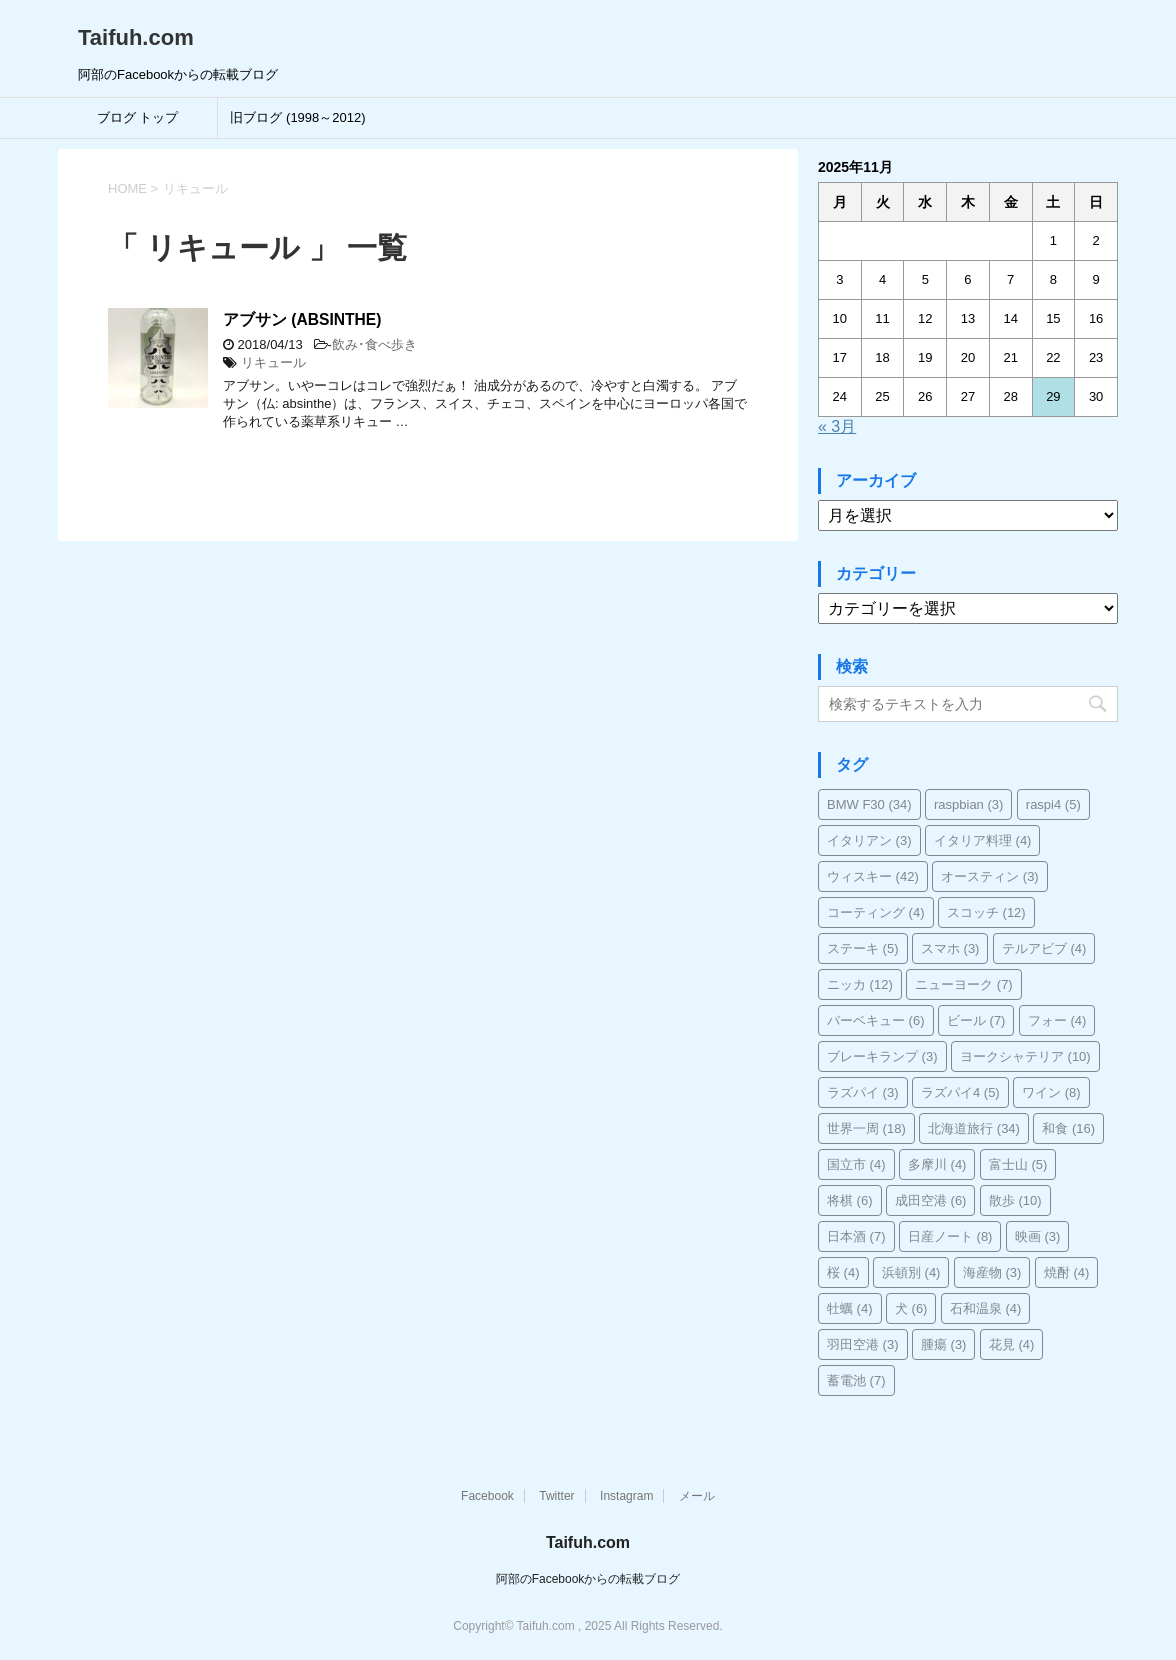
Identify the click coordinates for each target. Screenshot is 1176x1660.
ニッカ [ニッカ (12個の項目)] (860, 984)
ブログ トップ (138, 117)
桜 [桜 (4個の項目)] (843, 1272)
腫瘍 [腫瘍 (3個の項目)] (944, 1344)
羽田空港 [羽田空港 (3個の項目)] (863, 1344)
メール (697, 1496)
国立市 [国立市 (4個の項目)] (856, 1164)
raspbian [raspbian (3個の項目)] (968, 804)
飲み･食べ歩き (374, 344)
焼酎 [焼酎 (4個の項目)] (1067, 1272)
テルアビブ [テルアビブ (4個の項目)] (1044, 948)
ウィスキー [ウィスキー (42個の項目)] (873, 876)
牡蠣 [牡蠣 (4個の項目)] (850, 1308)
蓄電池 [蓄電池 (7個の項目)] (856, 1380)
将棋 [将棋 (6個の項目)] (850, 1200)
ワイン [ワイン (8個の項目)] (1051, 1092)
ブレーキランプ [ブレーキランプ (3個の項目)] (882, 1056)
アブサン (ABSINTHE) (302, 319)
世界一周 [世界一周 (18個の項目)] (866, 1128)
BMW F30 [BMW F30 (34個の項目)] (869, 804)
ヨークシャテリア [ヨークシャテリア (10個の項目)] (1025, 1056)
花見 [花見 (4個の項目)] (1012, 1344)
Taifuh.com (136, 37)
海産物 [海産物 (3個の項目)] (992, 1272)
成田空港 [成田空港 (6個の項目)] (931, 1200)
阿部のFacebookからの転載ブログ (588, 1579)
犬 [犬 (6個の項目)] (911, 1308)
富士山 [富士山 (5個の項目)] (1018, 1164)
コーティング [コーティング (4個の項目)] (876, 912)
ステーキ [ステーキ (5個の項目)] (863, 948)
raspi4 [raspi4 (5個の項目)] (1053, 804)
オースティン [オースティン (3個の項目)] (990, 876)
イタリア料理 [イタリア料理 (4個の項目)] (983, 840)
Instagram (626, 1496)
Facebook (487, 1496)
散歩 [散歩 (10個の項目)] (1015, 1200)
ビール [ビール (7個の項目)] (976, 1020)
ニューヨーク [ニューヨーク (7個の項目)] (964, 984)
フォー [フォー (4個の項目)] (1057, 1020)
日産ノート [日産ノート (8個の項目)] (950, 1236)
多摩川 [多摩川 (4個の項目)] (937, 1164)
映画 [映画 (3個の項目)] (1038, 1236)
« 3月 (837, 426)
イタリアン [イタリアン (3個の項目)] (869, 840)
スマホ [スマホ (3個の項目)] (950, 948)
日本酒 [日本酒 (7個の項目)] (856, 1236)
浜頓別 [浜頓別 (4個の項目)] (911, 1272)
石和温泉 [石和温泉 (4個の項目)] (986, 1308)
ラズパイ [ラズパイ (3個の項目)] (863, 1092)
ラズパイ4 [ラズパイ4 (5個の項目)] (960, 1092)
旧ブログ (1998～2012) (297, 117)
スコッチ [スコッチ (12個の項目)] (986, 912)
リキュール (273, 362)
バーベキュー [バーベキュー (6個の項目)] (876, 1020)
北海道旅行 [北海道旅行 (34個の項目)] (974, 1128)
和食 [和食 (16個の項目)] (1068, 1128)
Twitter (556, 1496)
